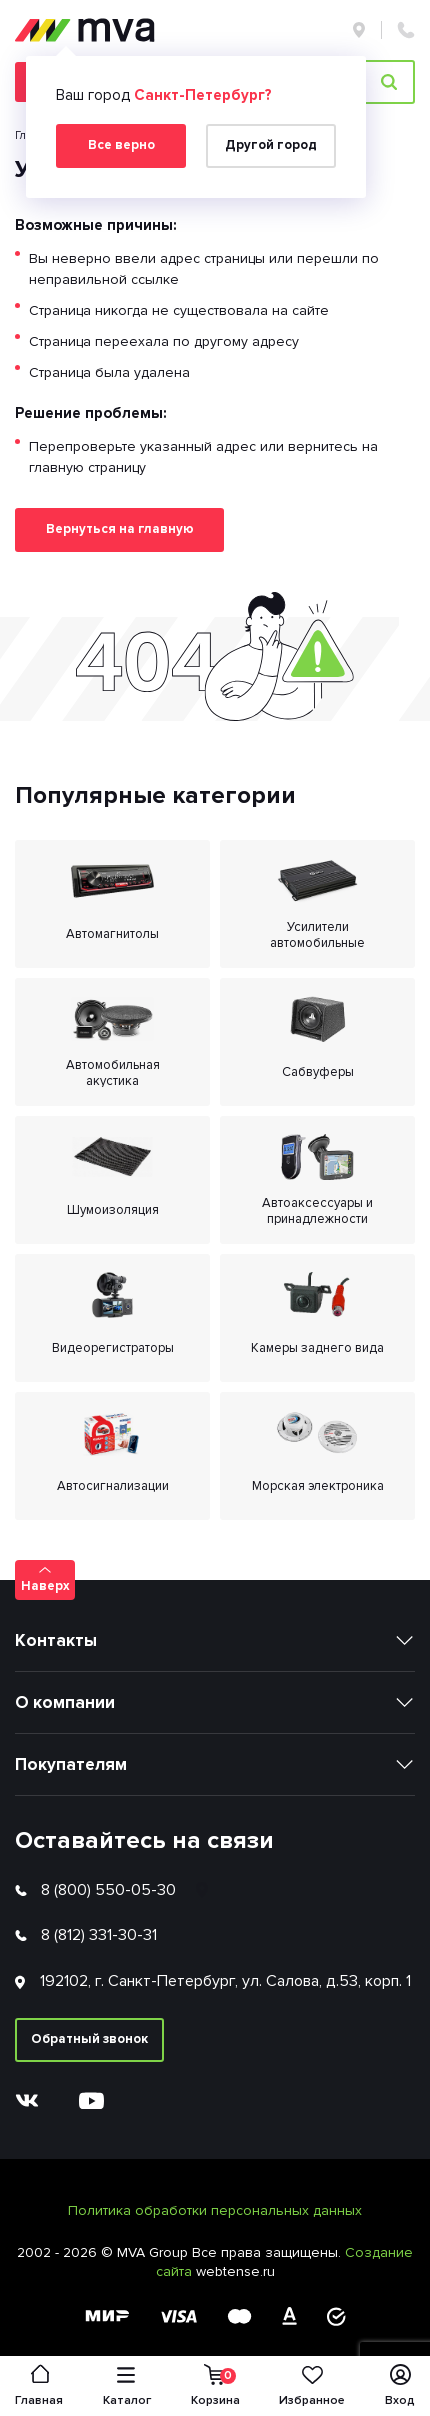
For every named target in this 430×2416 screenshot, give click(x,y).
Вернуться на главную (120, 529)
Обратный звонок (89, 2039)
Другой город (271, 145)
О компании (65, 1702)
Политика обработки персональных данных (215, 2210)
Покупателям (71, 1764)
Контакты (56, 1640)
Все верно (121, 145)
